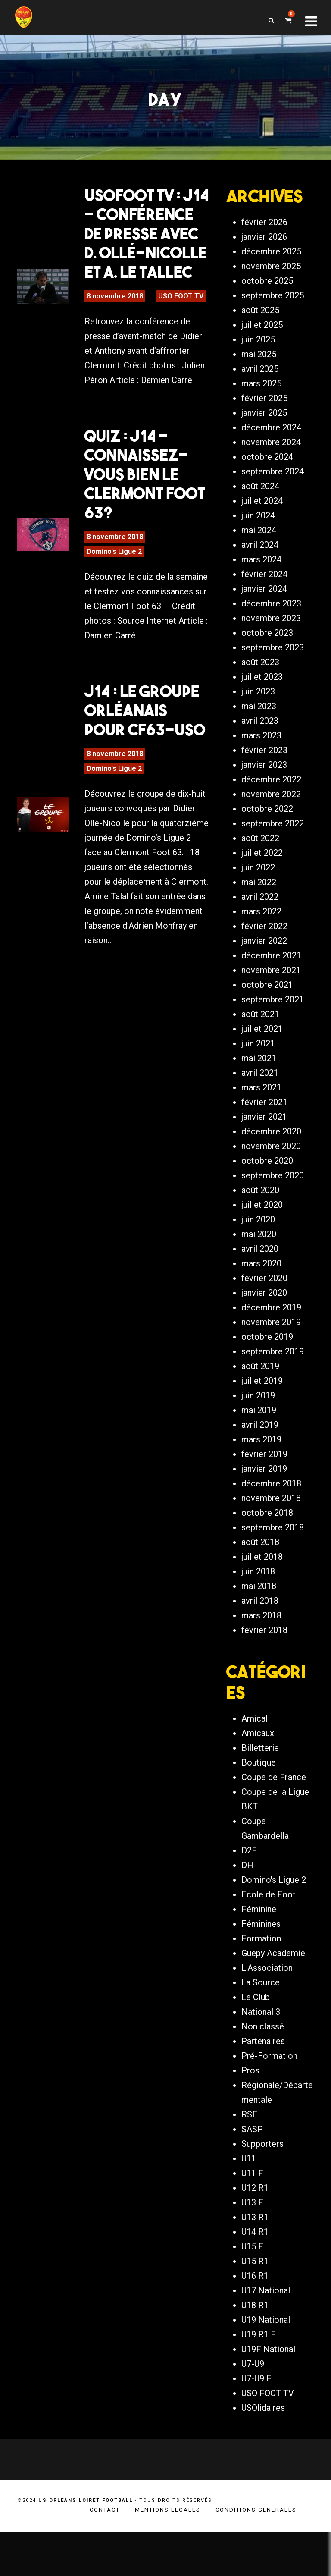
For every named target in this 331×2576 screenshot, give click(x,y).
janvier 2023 (264, 801)
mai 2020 (258, 1270)
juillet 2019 (262, 1417)
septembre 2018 (272, 1563)
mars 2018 (261, 1651)
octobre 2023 (267, 669)
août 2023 (260, 698)
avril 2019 (259, 1461)
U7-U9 (252, 2408)
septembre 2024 (272, 508)
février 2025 (264, 434)
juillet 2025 (262, 361)
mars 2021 (261, 1123)
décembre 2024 (271, 464)
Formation (261, 1983)
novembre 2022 (271, 830)
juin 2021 (258, 1079)
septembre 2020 (272, 1211)
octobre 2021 (267, 1021)
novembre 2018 (271, 1534)
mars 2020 (261, 1299)
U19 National (265, 2364)
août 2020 (260, 1226)
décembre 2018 (271, 1519)
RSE (249, 2159)
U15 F (252, 2291)
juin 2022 (258, 903)
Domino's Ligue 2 (114, 559)
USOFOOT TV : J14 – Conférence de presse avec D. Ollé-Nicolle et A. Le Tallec (146, 240)
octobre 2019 (267, 1373)
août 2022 (260, 874)
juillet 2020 (262, 1241)
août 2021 (260, 1050)
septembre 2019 (272, 1387)
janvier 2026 (264, 273)
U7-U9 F (256, 2423)
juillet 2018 (262, 1593)
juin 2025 (258, 376)
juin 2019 (258, 1431)
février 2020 (264, 1314)
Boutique (258, 1807)
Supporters (262, 2188)
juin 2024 (258, 552)
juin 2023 (258, 728)
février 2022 (264, 962)
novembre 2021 (271, 1006)
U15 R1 (255, 2305)
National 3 (260, 2056)
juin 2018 (258, 1607)
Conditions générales (256, 2554)
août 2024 (260, 522)
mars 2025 (261, 420)
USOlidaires (263, 2452)
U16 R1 (255, 2320)
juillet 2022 (262, 889)
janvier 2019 (264, 1505)
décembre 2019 (271, 1343)
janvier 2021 (264, 1153)
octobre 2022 (267, 845)
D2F (249, 1895)
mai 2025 (258, 390)
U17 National (265, 2335)
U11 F (252, 2217)
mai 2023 (258, 742)
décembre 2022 (271, 815)
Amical (254, 1763)
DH (247, 1909)
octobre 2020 (267, 1197)
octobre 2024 (267, 493)
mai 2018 (258, 1622)
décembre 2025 (271, 288)
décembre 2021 (271, 991)
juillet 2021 (262, 1065)
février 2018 (264, 1666)
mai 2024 (258, 566)
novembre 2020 (271, 1182)
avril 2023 (259, 757)
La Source (260, 2027)
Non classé (262, 2071)
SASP (252, 2173)
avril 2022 (259, 933)
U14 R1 (255, 2276)
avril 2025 (259, 405)
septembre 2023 (272, 684)
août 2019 (260, 1402)
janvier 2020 (264, 1329)
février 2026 (264, 258)
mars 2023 (261, 772)
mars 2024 (261, 596)
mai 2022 (258, 918)
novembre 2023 (271, 654)
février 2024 (264, 610)
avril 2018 (259, 1637)
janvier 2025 (264, 449)
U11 (248, 2203)
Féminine (258, 1953)
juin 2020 (258, 1255)
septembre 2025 (272, 332)
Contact (105, 2554)
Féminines (261, 1968)
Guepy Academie (273, 1997)
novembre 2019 (271, 1358)
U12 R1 (255, 2232)
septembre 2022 (272, 859)
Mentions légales (167, 2554)
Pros (250, 2115)
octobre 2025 (267, 317)
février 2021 (264, 1138)
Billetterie (260, 1792)
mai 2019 (258, 1446)
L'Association (267, 2012)
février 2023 (264, 786)
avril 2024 (259, 581)
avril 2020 (259, 1285)
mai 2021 (258, 1094)
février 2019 (264, 1490)
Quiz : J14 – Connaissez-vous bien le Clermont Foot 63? (144, 481)
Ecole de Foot (268, 1939)
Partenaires (263, 2085)
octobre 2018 (267, 1549)
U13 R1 (255, 2261)
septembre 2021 (272, 1035)
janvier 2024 (264, 625)
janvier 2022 (264, 977)
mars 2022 (261, 947)
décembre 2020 (271, 1167)
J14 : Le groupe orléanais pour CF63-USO (144, 717)
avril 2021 (259, 1109)
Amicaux (257, 1777)
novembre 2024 (271, 478)
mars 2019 (261, 1475)
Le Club (255, 2041)
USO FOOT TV (180, 303)
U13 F (252, 2247)
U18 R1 (255, 2349)
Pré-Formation (269, 2100)
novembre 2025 (271, 302)
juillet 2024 (262, 537)
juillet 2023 (262, 713)
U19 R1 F (258, 2379)
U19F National (268, 2393)
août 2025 (260, 346)
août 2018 (260, 1578)
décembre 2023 (271, 640)
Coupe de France (273, 1821)
